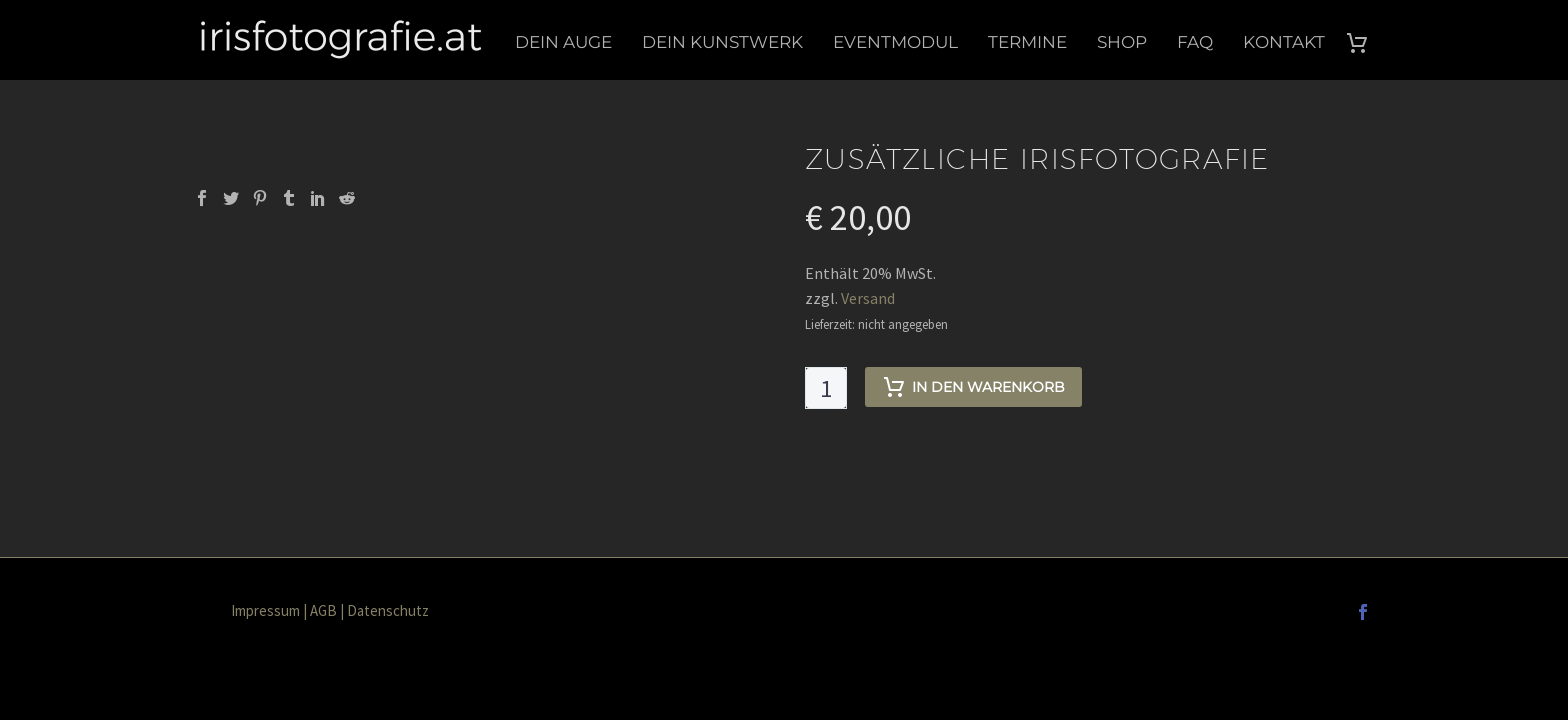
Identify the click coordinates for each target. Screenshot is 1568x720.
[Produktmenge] (826, 388)
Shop (1122, 42)
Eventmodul (895, 42)
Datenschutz (388, 610)
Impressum (265, 610)
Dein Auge (563, 42)
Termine (1027, 42)
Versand (868, 298)
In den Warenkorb (973, 387)
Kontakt (1284, 42)
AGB (323, 610)
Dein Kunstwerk (722, 42)
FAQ (1195, 42)
